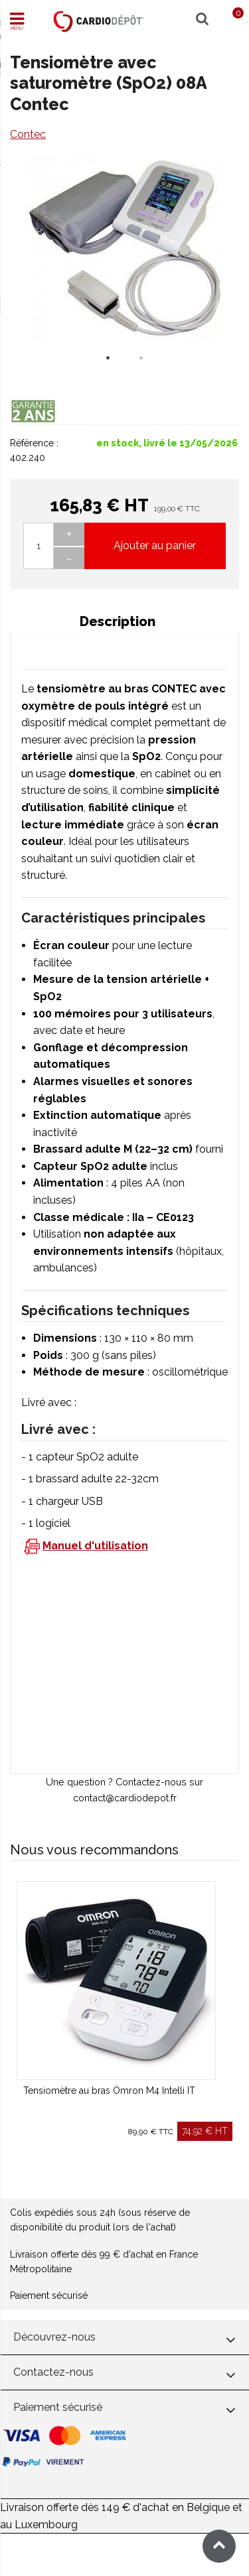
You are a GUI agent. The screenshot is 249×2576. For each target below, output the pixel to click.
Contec (28, 134)
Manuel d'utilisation (95, 1545)
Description (117, 621)
